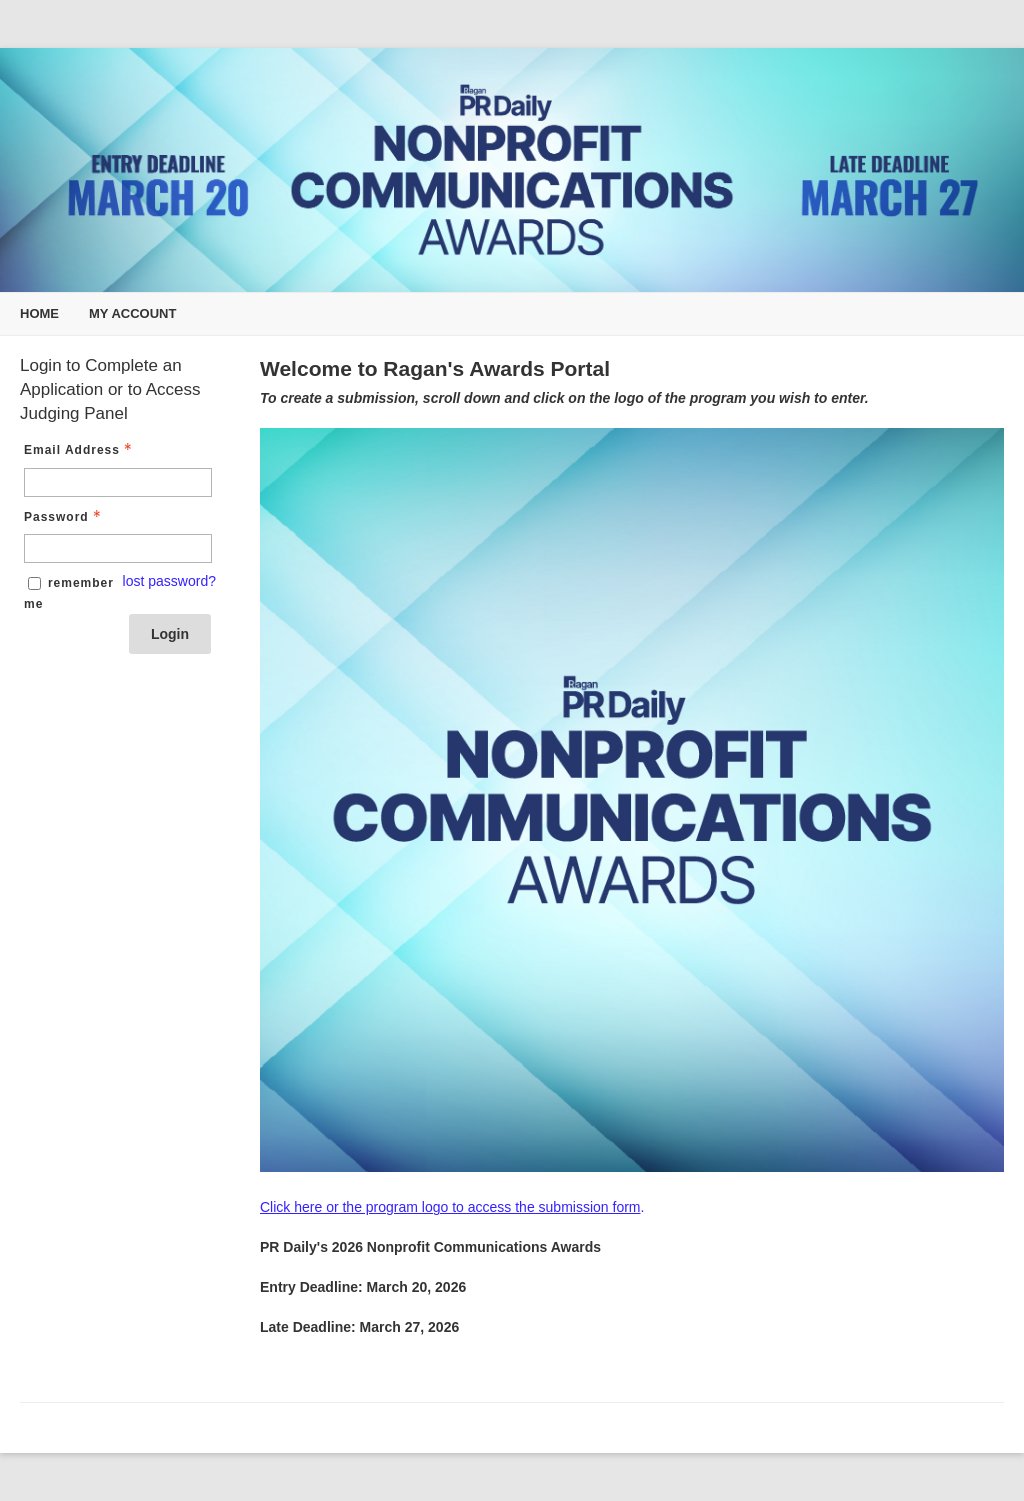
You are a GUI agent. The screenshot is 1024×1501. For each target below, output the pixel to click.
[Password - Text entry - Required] (118, 548)
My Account (132, 313)
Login (170, 634)
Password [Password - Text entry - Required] (64, 517)
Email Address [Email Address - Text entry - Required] (80, 450)
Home (39, 313)
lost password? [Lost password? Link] (169, 581)
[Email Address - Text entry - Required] (118, 482)
